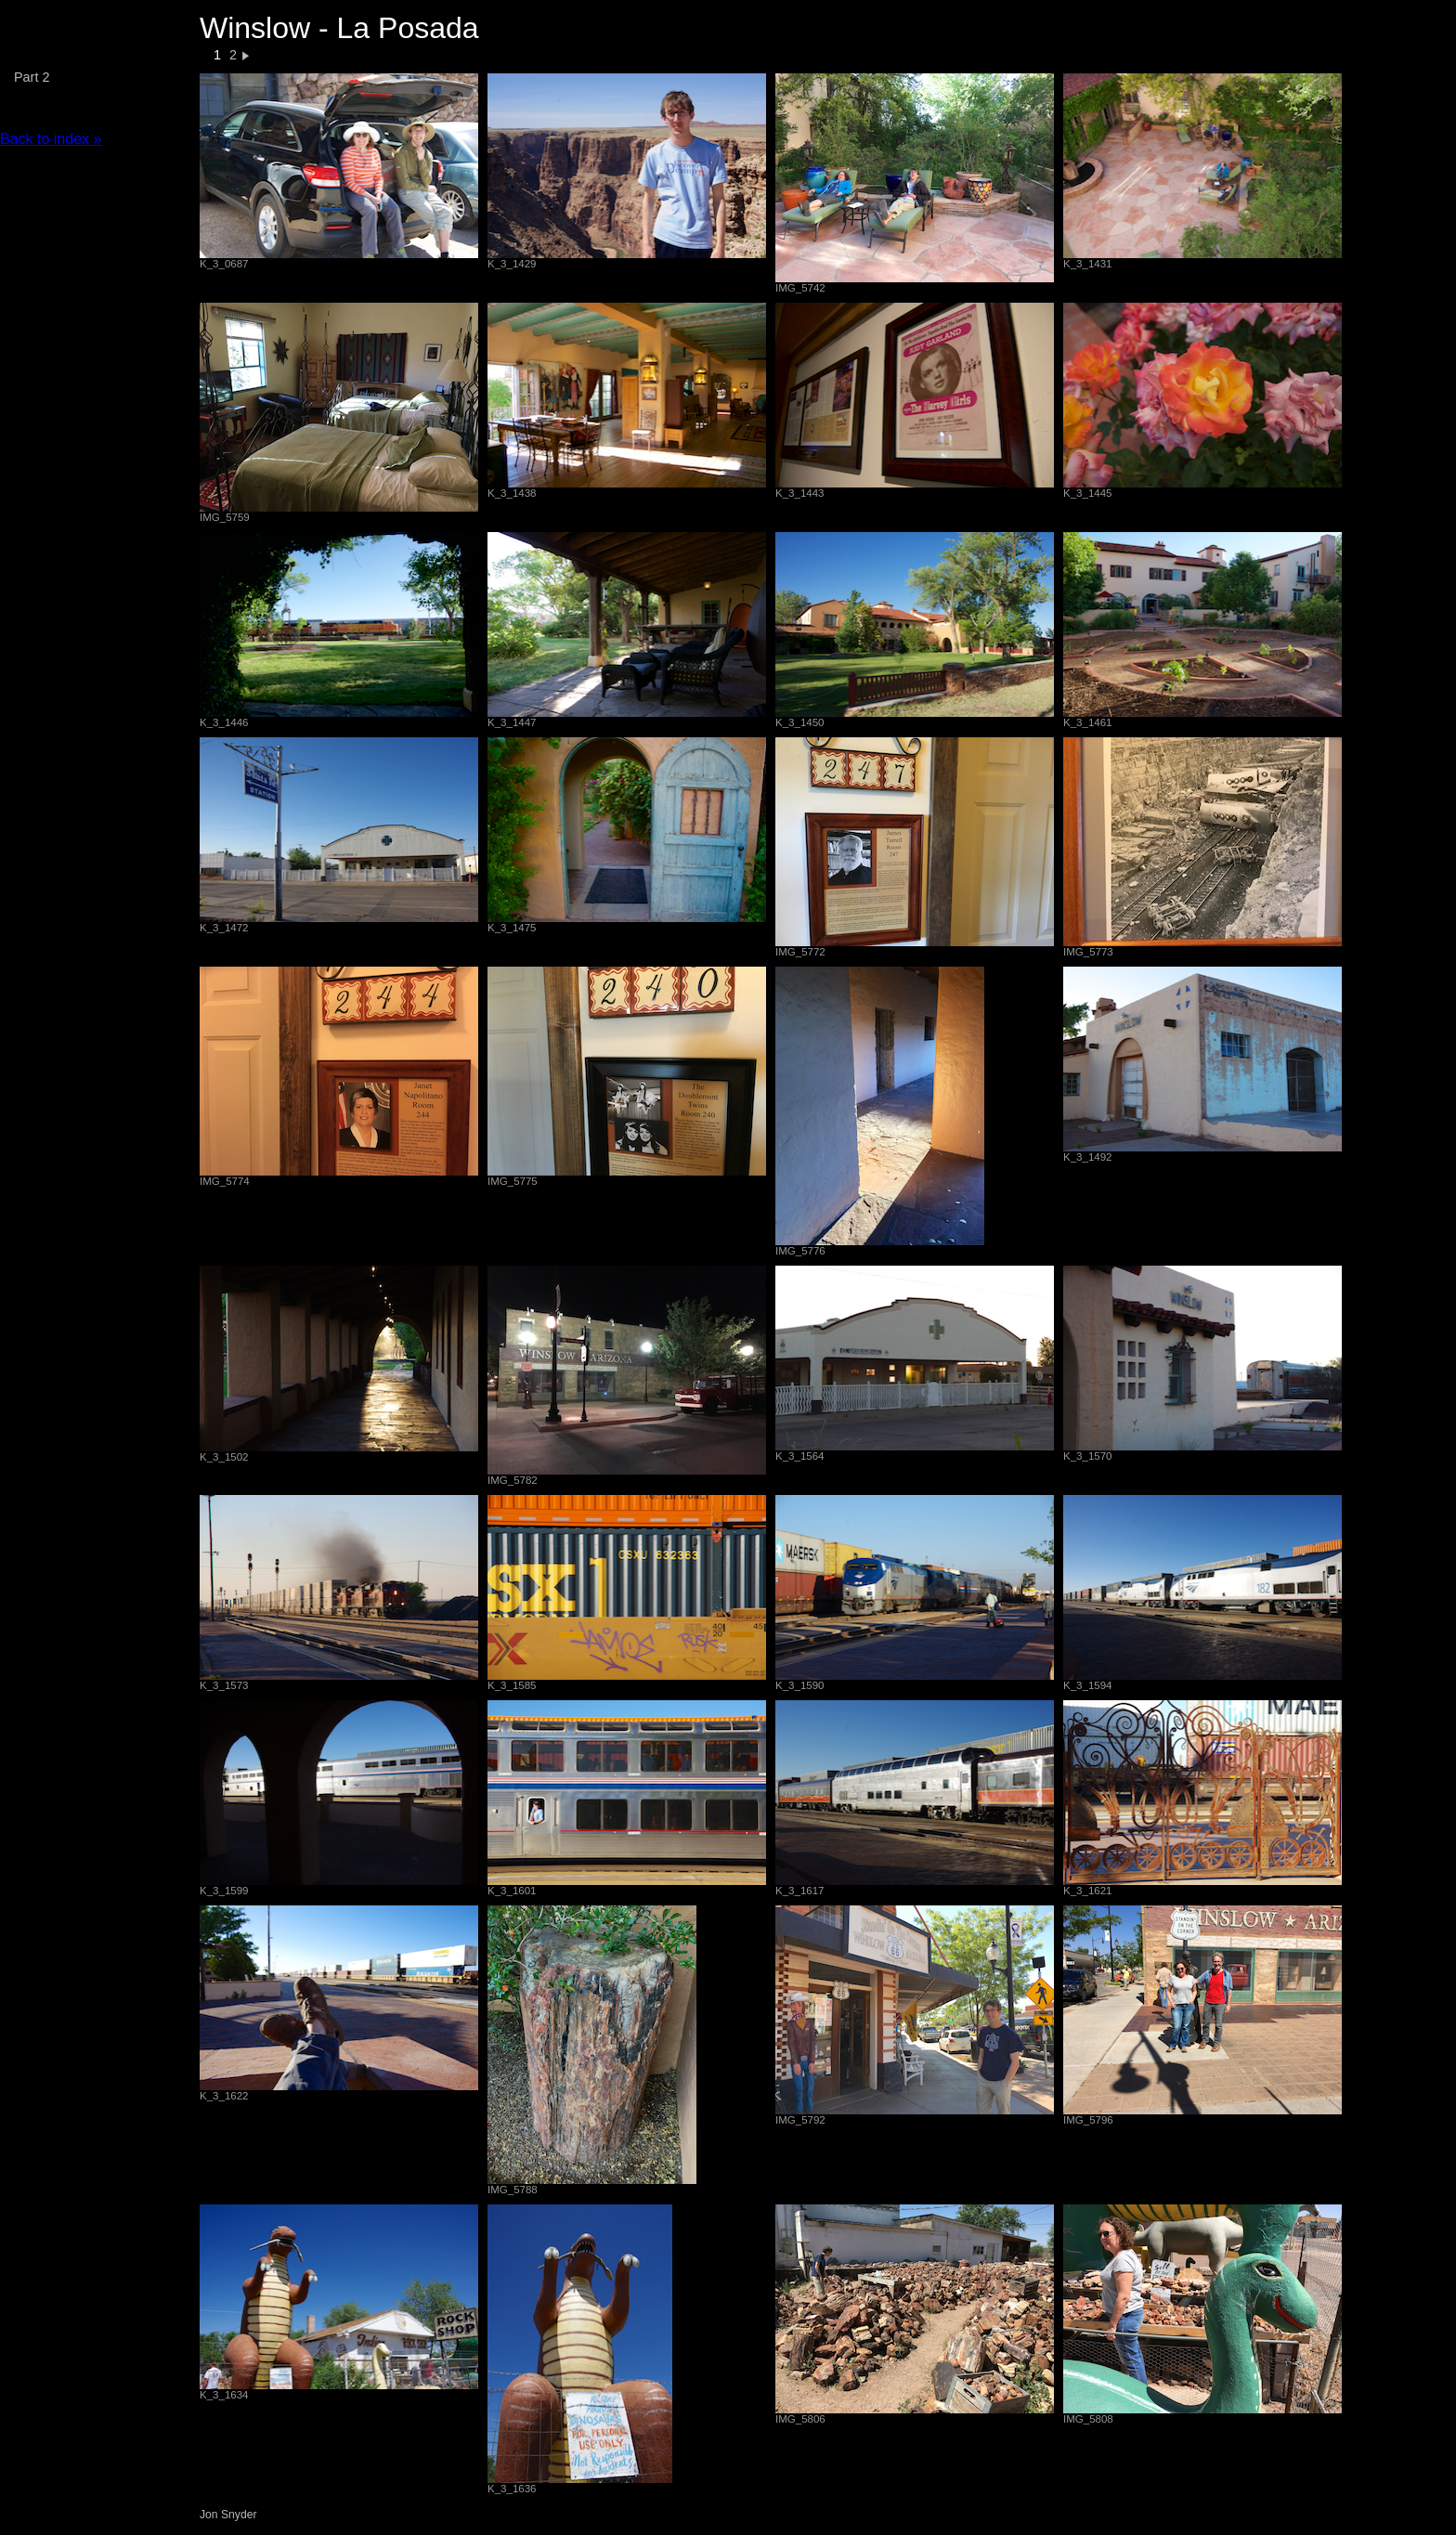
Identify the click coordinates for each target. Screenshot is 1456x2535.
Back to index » (50, 139)
